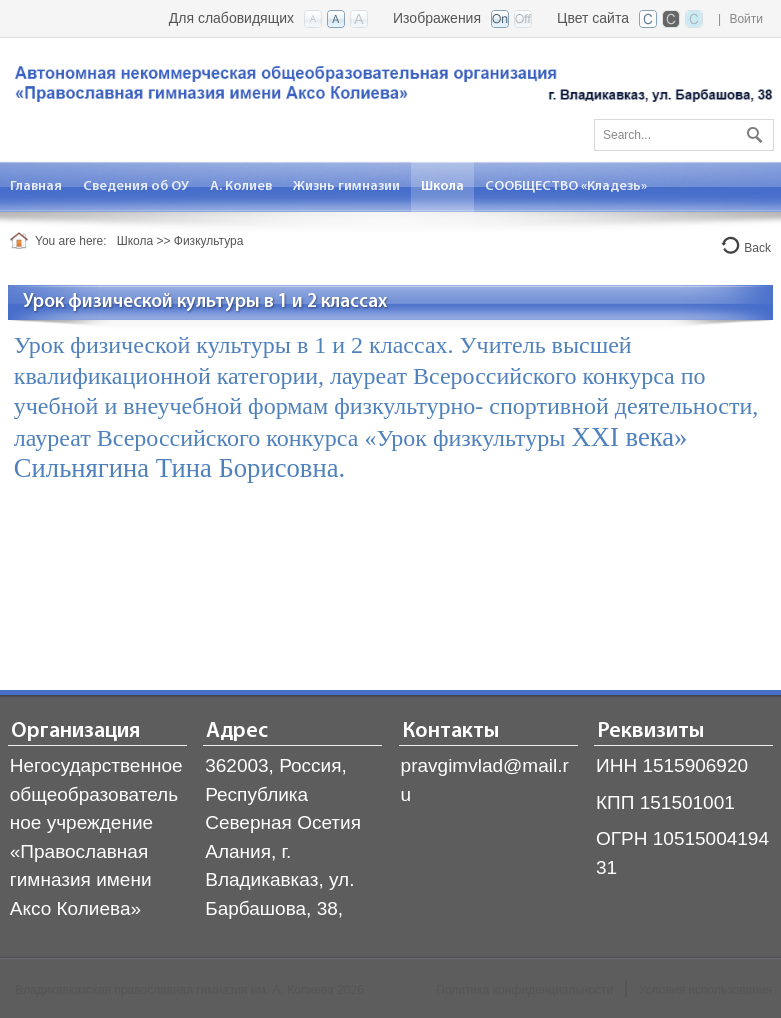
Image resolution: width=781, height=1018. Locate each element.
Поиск (752, 131)
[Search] (684, 135)
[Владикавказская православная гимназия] (390, 87)
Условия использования (705, 990)
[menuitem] (36, 186)
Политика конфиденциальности (524, 990)
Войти (746, 19)
